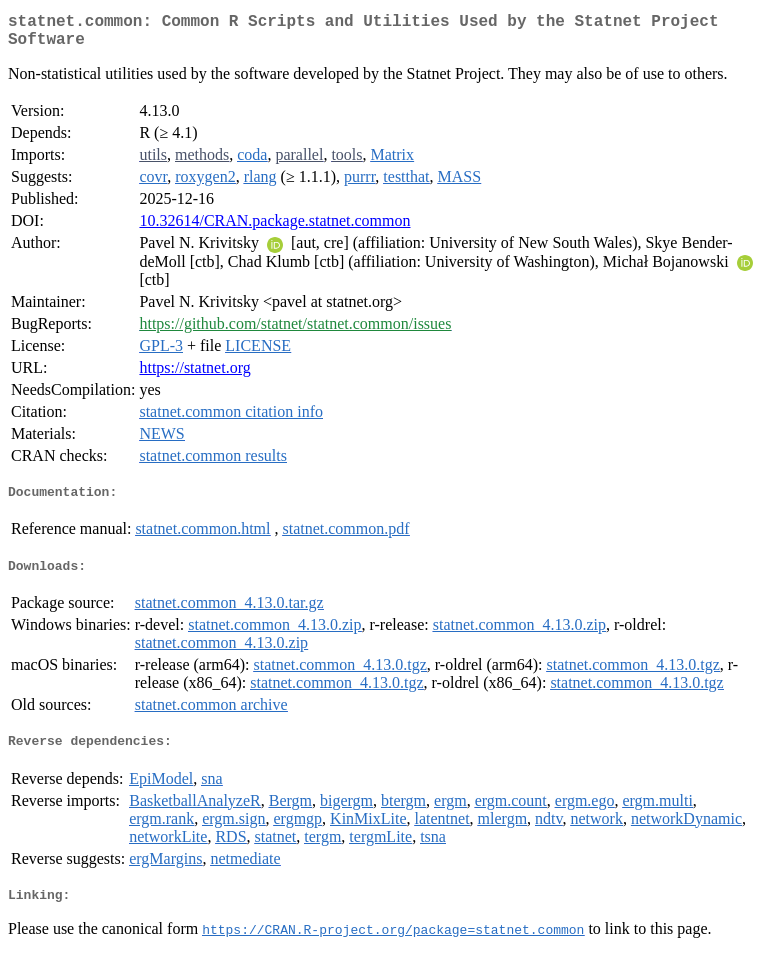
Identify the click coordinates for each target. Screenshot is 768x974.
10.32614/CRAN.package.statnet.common (274, 228)
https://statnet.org (194, 375)
